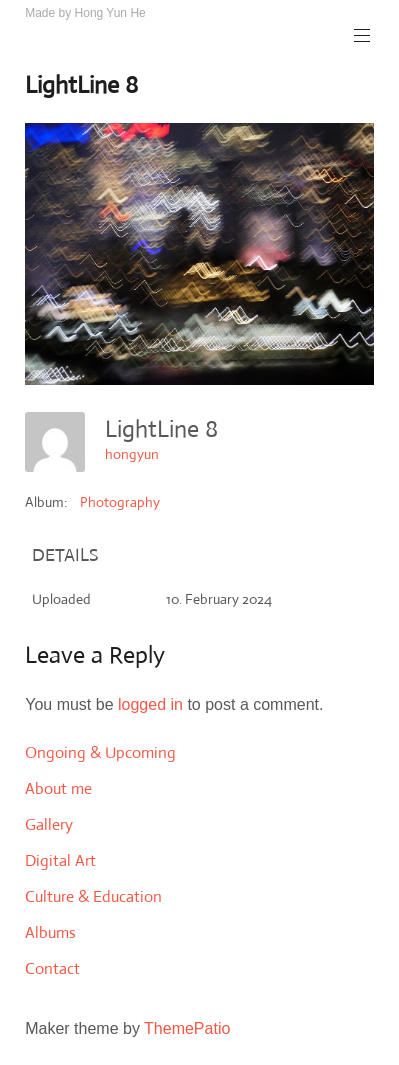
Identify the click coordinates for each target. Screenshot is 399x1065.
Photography (120, 502)
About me (58, 788)
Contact (52, 968)
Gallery (49, 824)
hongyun (132, 454)
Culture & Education (93, 896)
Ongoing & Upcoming (100, 752)
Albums (50, 932)
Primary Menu (360, 35)
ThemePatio (187, 1028)
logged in (150, 704)
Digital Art (60, 860)
